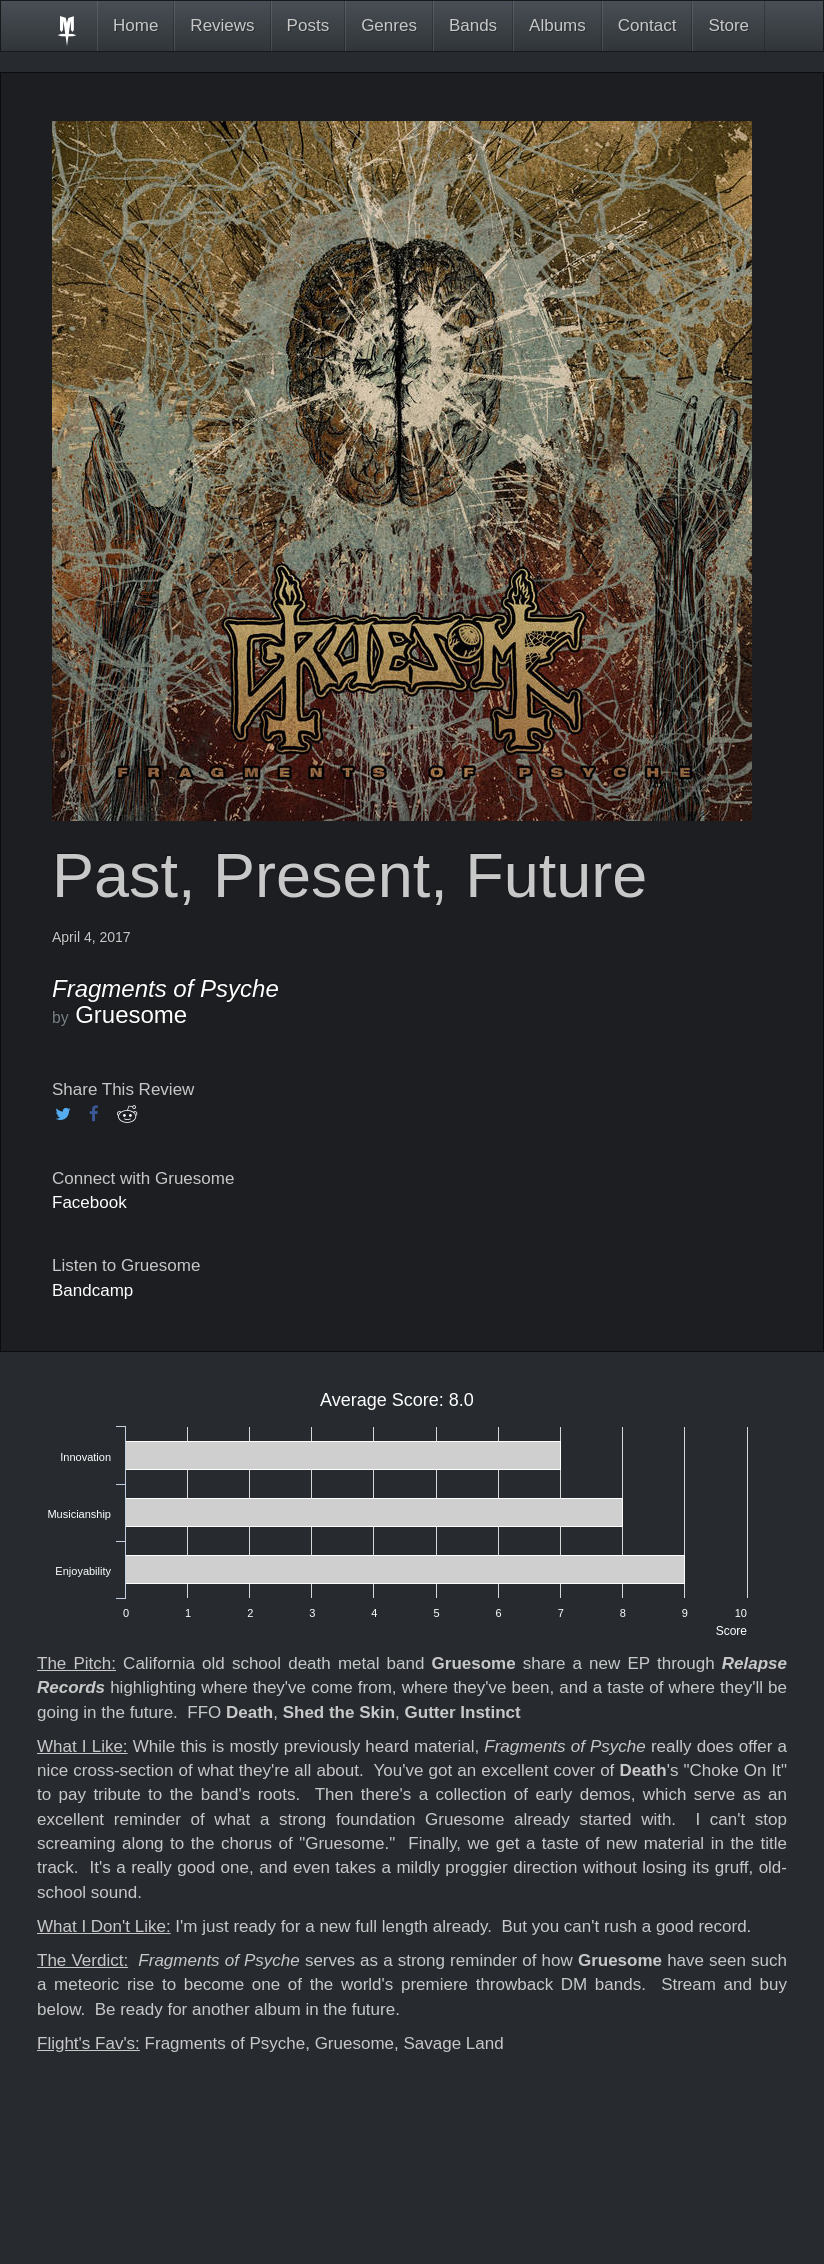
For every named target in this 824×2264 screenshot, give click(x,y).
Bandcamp (92, 1290)
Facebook (89, 1202)
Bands (473, 25)
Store (728, 25)
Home (135, 25)
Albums (557, 25)
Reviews (222, 25)
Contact (647, 25)
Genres (389, 25)
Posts (308, 25)
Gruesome (131, 1014)
